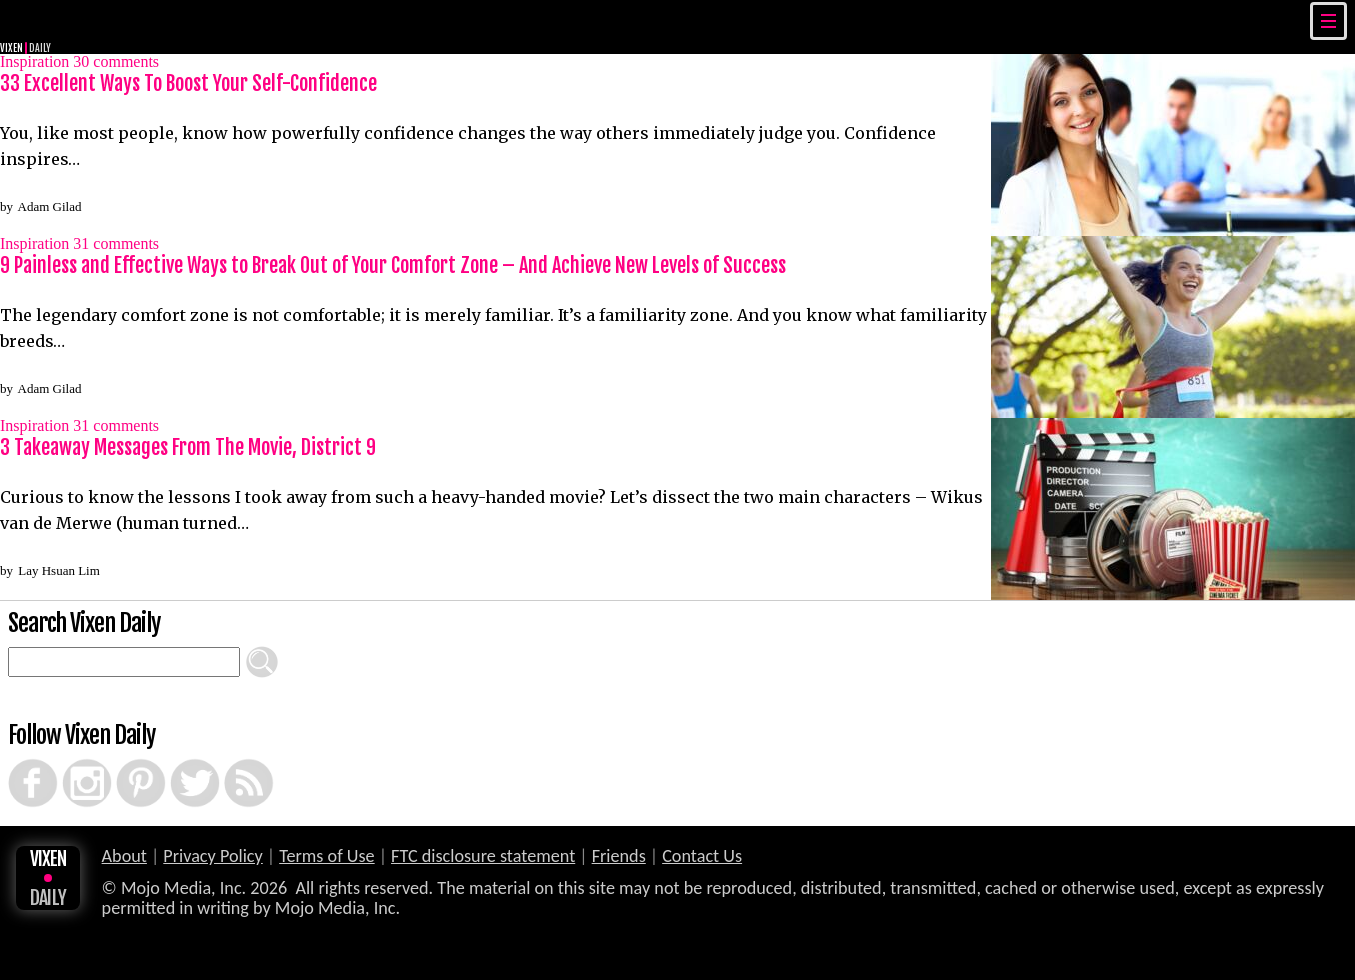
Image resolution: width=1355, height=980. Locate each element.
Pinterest (123, 759)
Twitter (176, 759)
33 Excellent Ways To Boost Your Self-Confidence (188, 83)
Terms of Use (326, 856)
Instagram (70, 759)
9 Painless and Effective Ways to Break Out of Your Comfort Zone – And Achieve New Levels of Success (393, 265)
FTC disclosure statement (483, 856)
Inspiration (34, 61)
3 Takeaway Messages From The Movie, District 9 (188, 447)
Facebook (16, 759)
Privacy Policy (213, 856)
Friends (619, 856)
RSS (227, 759)
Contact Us (702, 856)
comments (116, 61)
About (124, 856)
